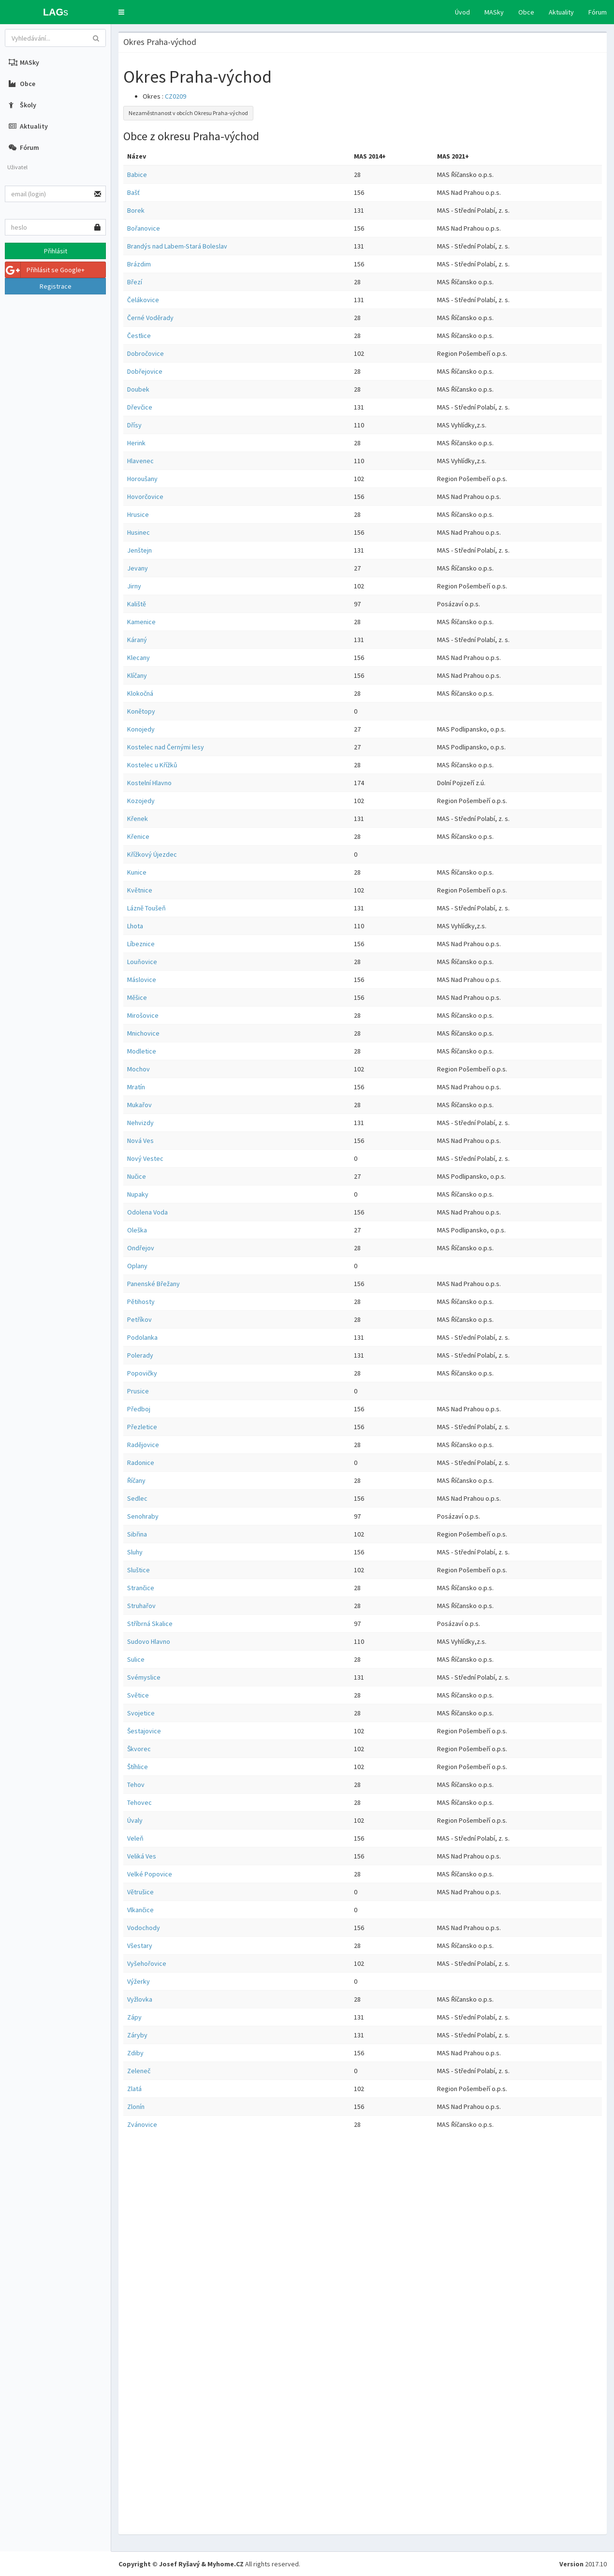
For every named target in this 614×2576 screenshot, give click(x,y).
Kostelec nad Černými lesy (165, 747)
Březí (134, 282)
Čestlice (139, 335)
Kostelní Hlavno (149, 782)
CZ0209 (175, 96)
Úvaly (135, 1820)
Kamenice (141, 621)
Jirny (134, 586)
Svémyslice (144, 1677)
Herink (136, 443)
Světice (138, 1695)
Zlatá (134, 2088)
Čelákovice (143, 299)
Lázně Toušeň (146, 908)
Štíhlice (137, 1766)
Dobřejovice (144, 371)
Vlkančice (140, 1909)
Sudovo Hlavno (148, 1641)
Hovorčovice (145, 496)
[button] (121, 12)
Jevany (137, 568)
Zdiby (135, 2053)
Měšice (137, 997)
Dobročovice (145, 353)
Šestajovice (144, 1731)
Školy (22, 105)
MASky (494, 12)
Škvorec (139, 1748)
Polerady (140, 1355)
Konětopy (141, 711)
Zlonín (136, 2106)
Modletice (141, 1051)
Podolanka (142, 1337)
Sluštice (138, 1570)
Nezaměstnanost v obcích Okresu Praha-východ (188, 113)
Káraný (137, 639)
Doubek (138, 389)
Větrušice (140, 1892)
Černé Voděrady (150, 317)
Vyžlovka (139, 1999)
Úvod (462, 12)
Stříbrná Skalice (150, 1623)
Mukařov (139, 1104)
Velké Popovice (149, 1874)
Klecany (138, 657)
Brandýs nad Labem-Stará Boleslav (177, 246)
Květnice (139, 890)
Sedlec (137, 1498)
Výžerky (138, 1981)
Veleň (135, 1838)
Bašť (133, 192)
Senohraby (143, 1516)
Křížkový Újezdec (152, 854)
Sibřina (137, 1534)
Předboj (138, 1409)
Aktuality (561, 12)
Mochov (138, 1069)
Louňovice (142, 961)
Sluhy (135, 1552)
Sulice (136, 1659)
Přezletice (142, 1426)
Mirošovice (143, 1015)
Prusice (138, 1391)
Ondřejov (140, 1248)
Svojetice (141, 1713)
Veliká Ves (141, 1856)
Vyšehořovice (146, 1963)
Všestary (139, 1945)
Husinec (138, 532)
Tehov (136, 1784)
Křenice (138, 836)
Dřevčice (139, 407)
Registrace (56, 286)
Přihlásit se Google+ (45, 270)
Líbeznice (141, 943)
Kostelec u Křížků (152, 765)
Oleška (137, 1230)
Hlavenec (140, 460)
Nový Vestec (145, 1158)
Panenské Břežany (153, 1283)
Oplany (137, 1265)
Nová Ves (140, 1140)
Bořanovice (143, 228)
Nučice (136, 1176)
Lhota (135, 926)
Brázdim (139, 264)
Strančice (140, 1587)
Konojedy (141, 729)
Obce (526, 12)
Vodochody (143, 1927)
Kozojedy (141, 800)
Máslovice (141, 979)
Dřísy (134, 425)
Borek (136, 210)
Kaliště (136, 604)
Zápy (134, 2017)
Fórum (597, 12)
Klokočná (140, 693)
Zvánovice (142, 2124)
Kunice (136, 872)
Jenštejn (139, 550)
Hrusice (138, 514)
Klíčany (137, 675)
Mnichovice (143, 1033)
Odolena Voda (147, 1212)
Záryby (137, 2035)
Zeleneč (138, 2070)
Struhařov (141, 1605)
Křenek (137, 818)
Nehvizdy (140, 1122)
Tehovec (139, 1802)
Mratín (136, 1087)
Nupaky (137, 1194)
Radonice (140, 1462)
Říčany (136, 1480)
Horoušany (142, 478)
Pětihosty (141, 1301)
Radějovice (143, 1444)
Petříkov (139, 1319)
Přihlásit (55, 251)
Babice (137, 174)
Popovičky (142, 1373)
